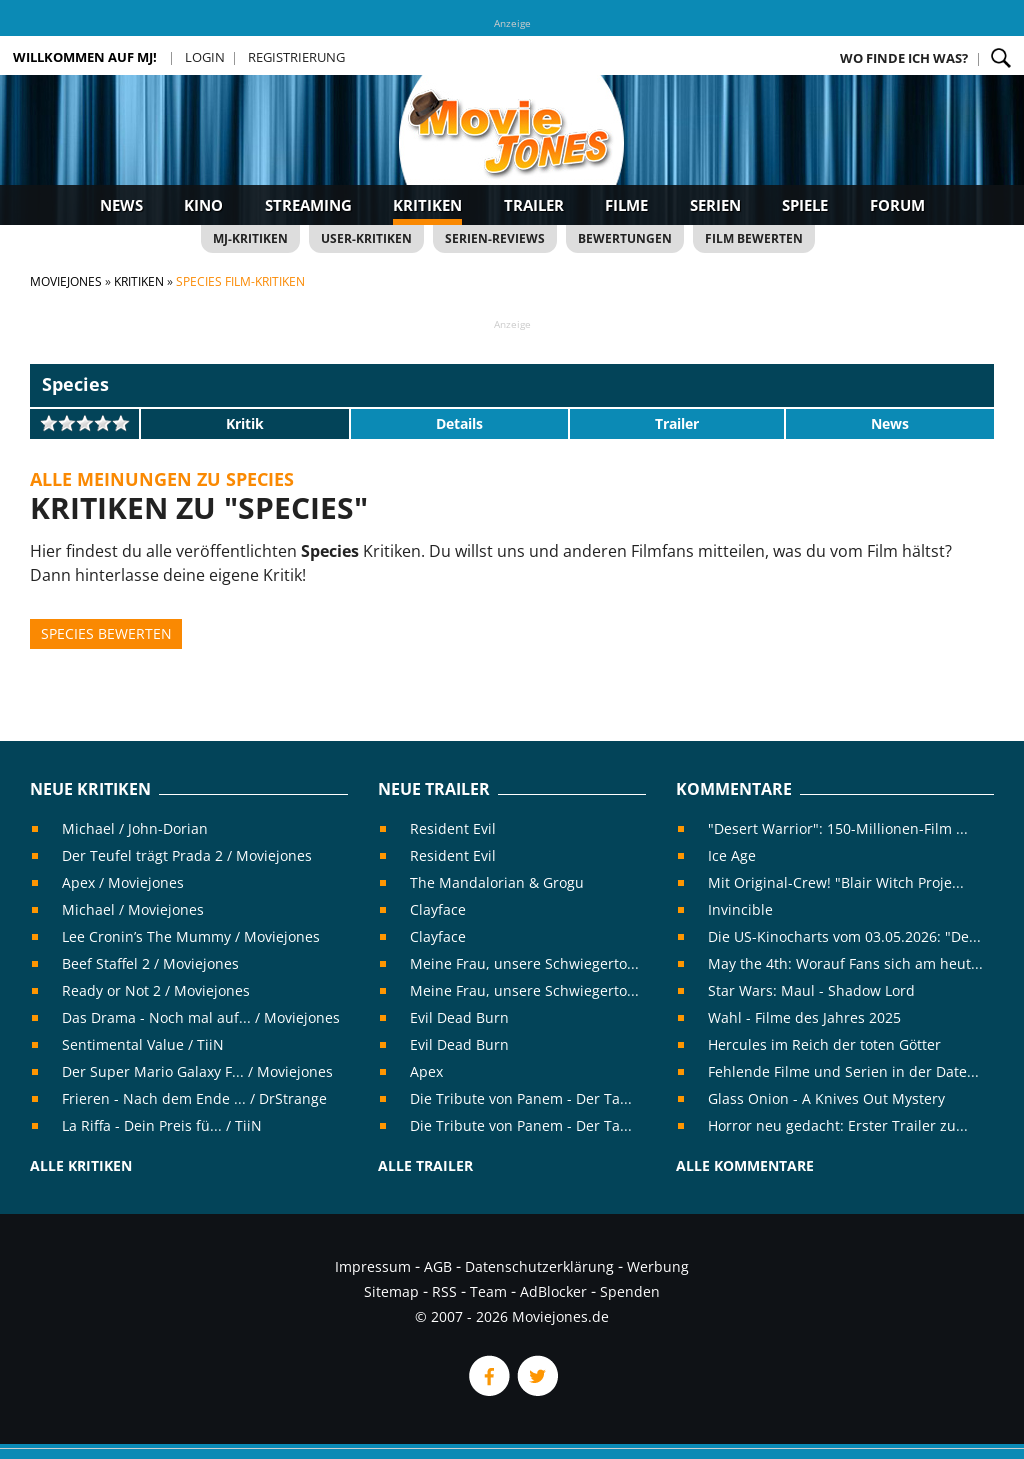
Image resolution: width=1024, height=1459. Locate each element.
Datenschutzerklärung (539, 1266)
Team (488, 1291)
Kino (203, 205)
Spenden (630, 1291)
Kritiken (427, 205)
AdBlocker (553, 1291)
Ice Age (732, 855)
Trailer (534, 205)
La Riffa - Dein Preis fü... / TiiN (162, 1125)
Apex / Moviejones (123, 882)
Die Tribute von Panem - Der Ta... (521, 1098)
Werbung (658, 1266)
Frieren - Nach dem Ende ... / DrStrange (194, 1098)
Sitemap (391, 1291)
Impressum (373, 1266)
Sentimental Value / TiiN (143, 1044)
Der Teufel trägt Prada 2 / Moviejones (187, 855)
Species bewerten (106, 633)
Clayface (438, 909)
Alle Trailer (425, 1165)
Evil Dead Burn (459, 1017)
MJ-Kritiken (250, 238)
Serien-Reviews (495, 238)
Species (75, 384)
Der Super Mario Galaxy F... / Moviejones (197, 1071)
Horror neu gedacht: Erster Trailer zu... (838, 1125)
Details (459, 423)
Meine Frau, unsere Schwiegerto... (524, 963)
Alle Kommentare (745, 1165)
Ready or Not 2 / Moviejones (156, 990)
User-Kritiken (366, 238)
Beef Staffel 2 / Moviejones (150, 963)
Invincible (740, 909)
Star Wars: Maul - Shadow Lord (811, 990)
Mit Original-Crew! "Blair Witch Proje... (836, 882)
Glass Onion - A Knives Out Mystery (826, 1098)
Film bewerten (754, 238)
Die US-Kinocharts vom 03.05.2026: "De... (844, 936)
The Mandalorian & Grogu (497, 882)
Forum (897, 205)
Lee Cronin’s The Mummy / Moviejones (191, 936)
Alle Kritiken (81, 1165)
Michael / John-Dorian (135, 828)
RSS (444, 1291)
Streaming (308, 205)
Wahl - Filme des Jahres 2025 (804, 1017)
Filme (626, 205)
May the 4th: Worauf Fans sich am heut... (845, 963)
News (121, 205)
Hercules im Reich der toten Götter (824, 1044)
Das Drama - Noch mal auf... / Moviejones (201, 1017)
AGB (438, 1266)
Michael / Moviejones (133, 909)
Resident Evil (453, 828)
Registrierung (296, 57)
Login (205, 57)
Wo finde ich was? (904, 58)
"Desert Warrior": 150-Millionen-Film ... (838, 828)
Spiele (805, 205)
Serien (715, 205)
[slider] (85, 423)
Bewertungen (625, 238)
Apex (426, 1071)
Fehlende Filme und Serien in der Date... (843, 1071)
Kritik (245, 423)
